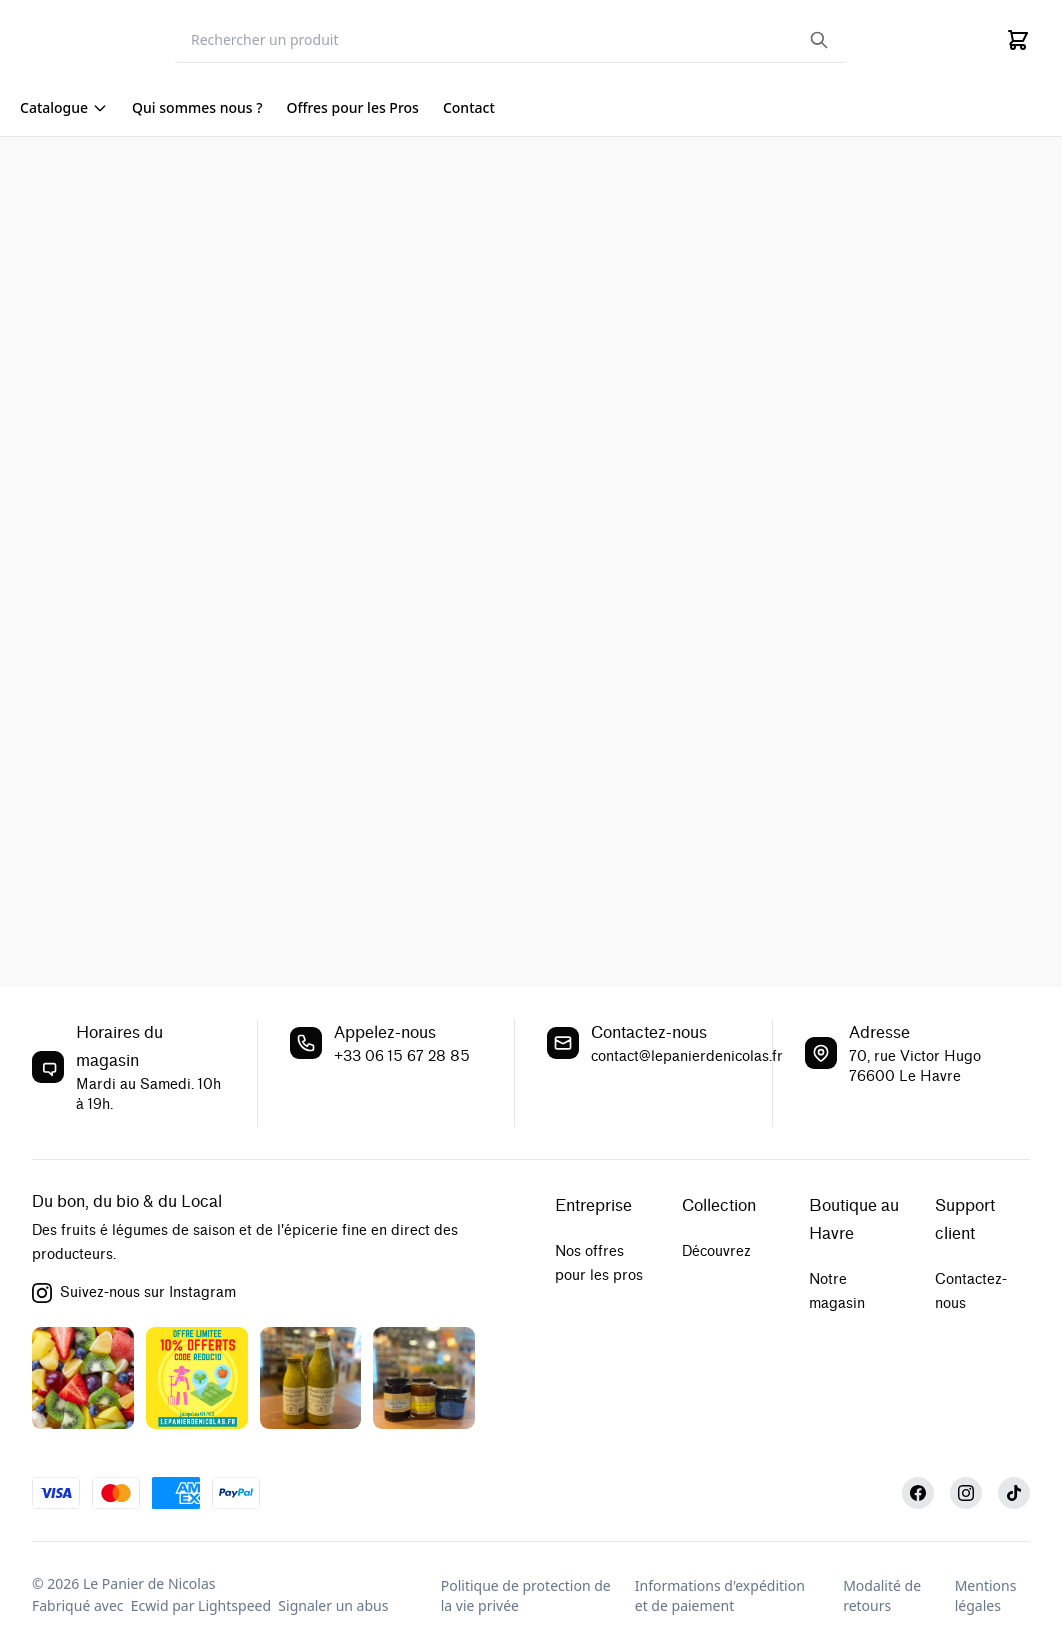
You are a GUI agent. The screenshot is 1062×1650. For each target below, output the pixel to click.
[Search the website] (819, 40)
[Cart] (1018, 40)
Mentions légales (986, 1595)
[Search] (511, 40)
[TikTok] (1014, 1493)
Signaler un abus (333, 1605)
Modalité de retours (882, 1595)
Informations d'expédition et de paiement (720, 1595)
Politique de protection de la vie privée (526, 1595)
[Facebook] (918, 1493)
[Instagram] (966, 1493)
